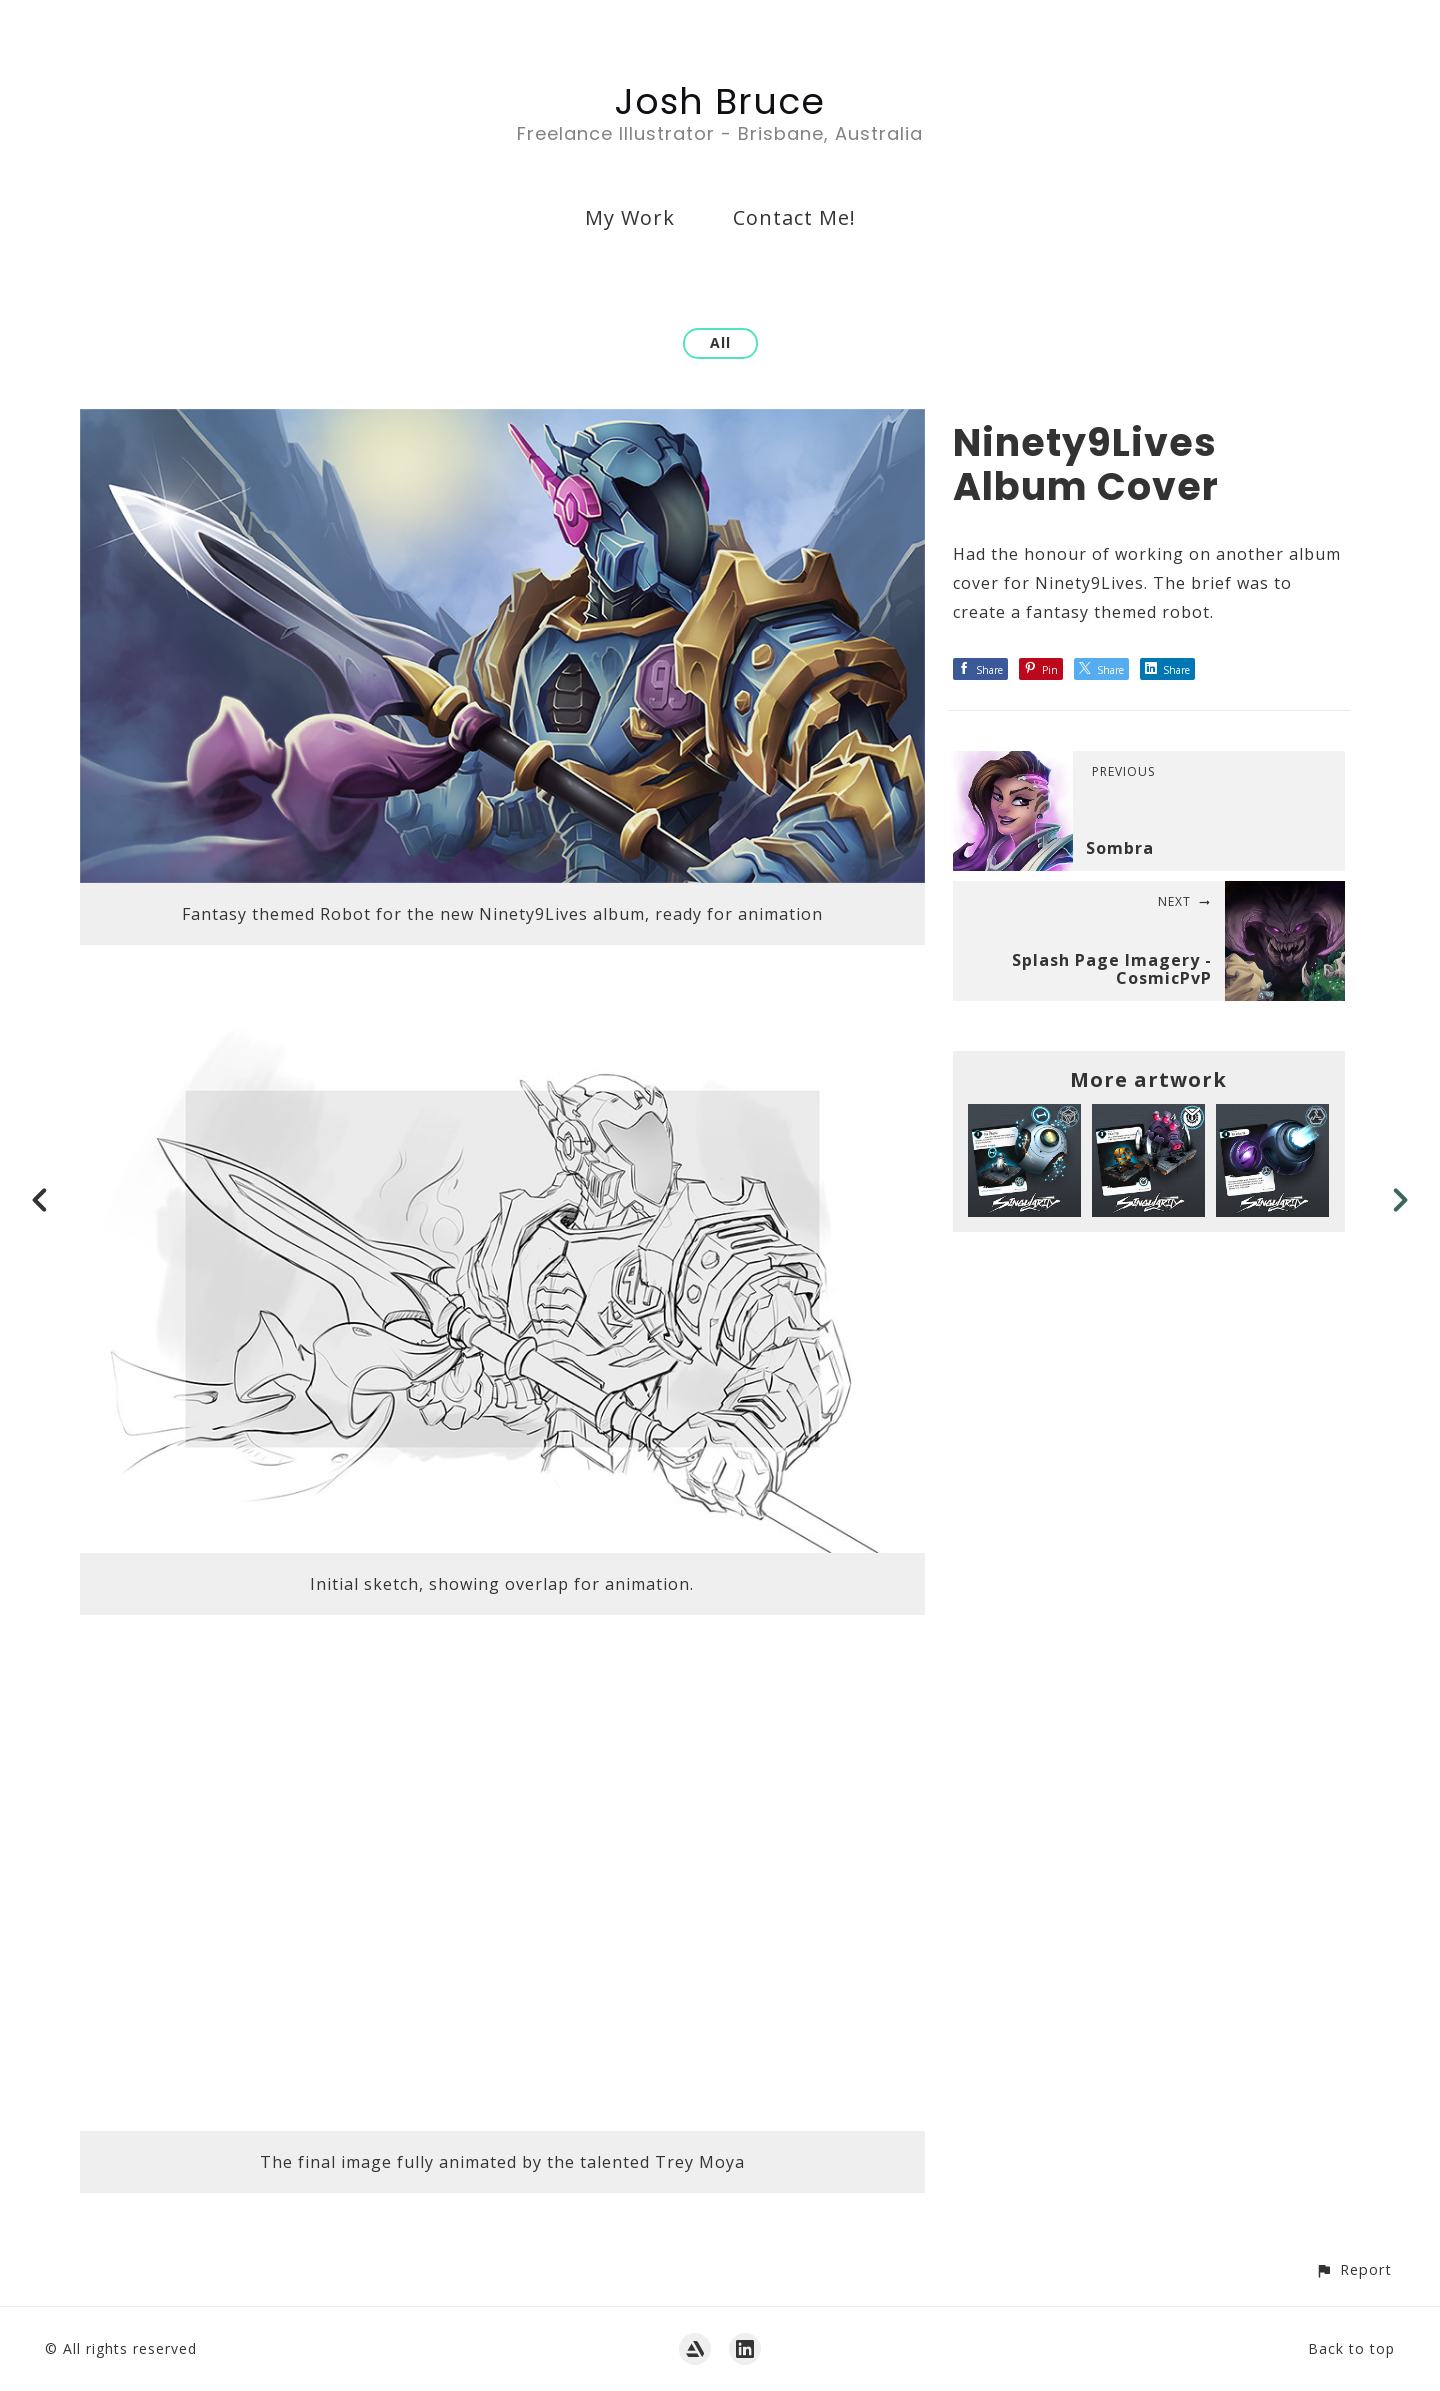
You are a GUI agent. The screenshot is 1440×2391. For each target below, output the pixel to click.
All (720, 342)
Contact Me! (794, 217)
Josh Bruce (720, 101)
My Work (630, 217)
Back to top (1351, 2348)
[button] (1353, 2269)
